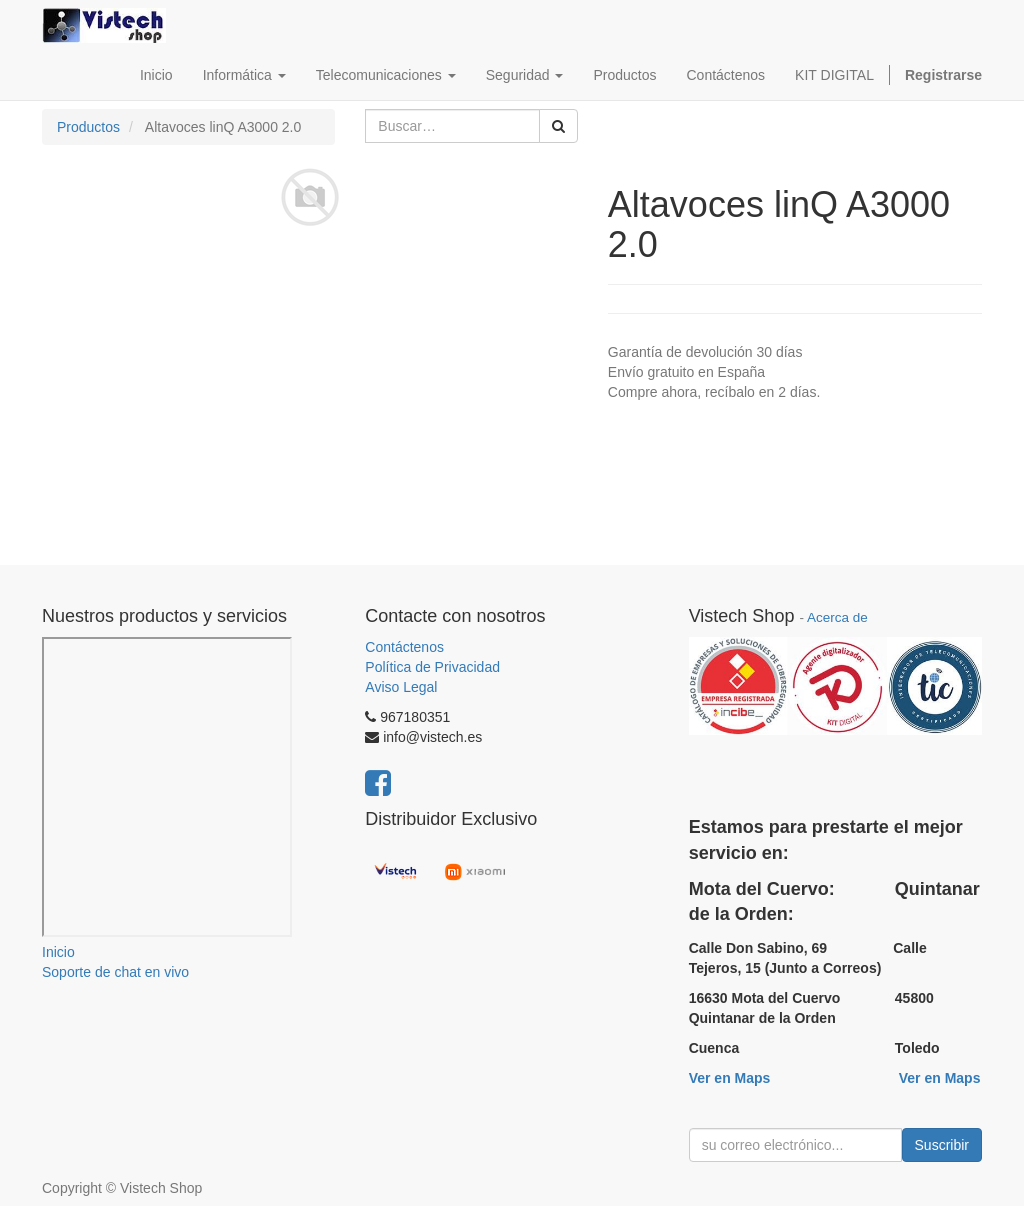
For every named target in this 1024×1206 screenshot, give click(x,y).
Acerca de (837, 617)
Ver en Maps (730, 1078)
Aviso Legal (401, 687)
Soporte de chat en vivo (115, 972)
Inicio (58, 952)
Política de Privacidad (432, 667)
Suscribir (942, 1145)
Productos (88, 127)
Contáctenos (404, 647)
